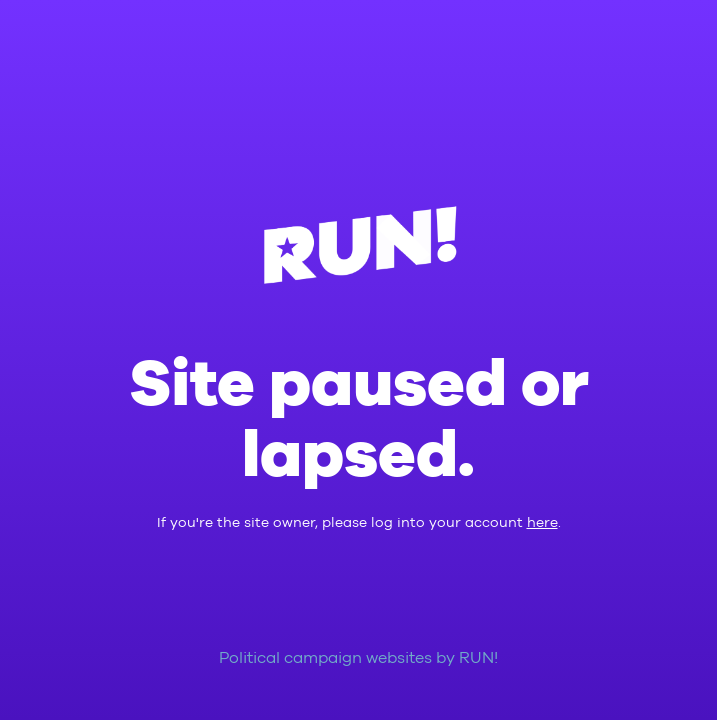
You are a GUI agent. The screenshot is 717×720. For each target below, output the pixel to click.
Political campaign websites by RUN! (358, 658)
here (542, 522)
